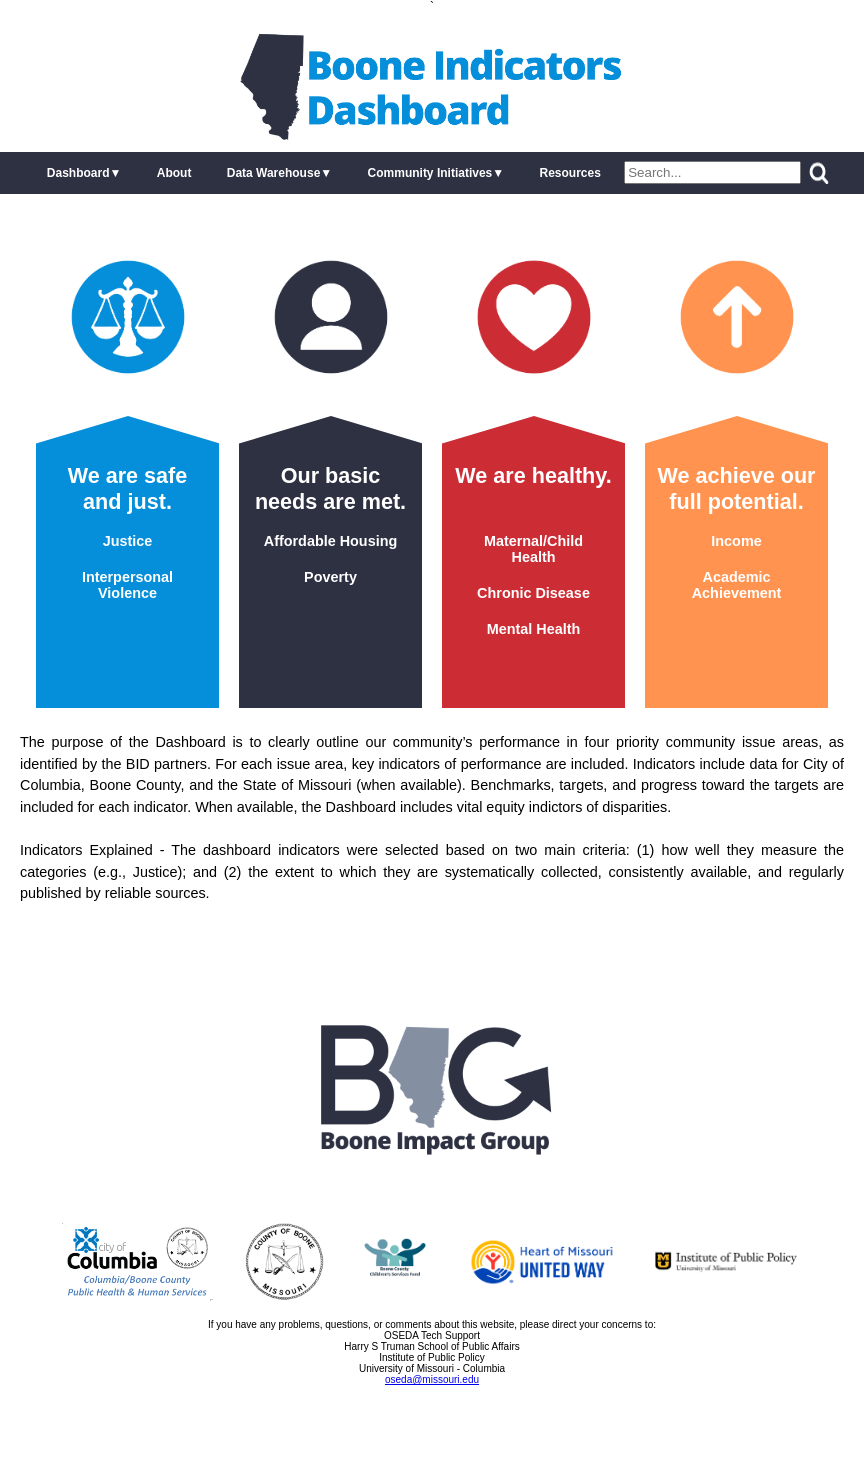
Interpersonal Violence (127, 585)
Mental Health (534, 629)
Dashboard (78, 173)
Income (736, 541)
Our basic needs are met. (330, 488)
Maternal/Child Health (533, 549)
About (174, 173)
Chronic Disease (533, 593)
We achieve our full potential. (736, 488)
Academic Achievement (737, 585)
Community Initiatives (430, 173)
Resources (569, 173)
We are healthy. (533, 475)
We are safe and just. (128, 488)
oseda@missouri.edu (432, 1379)
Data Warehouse (274, 173)
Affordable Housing (331, 541)
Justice (128, 541)
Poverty (330, 577)
